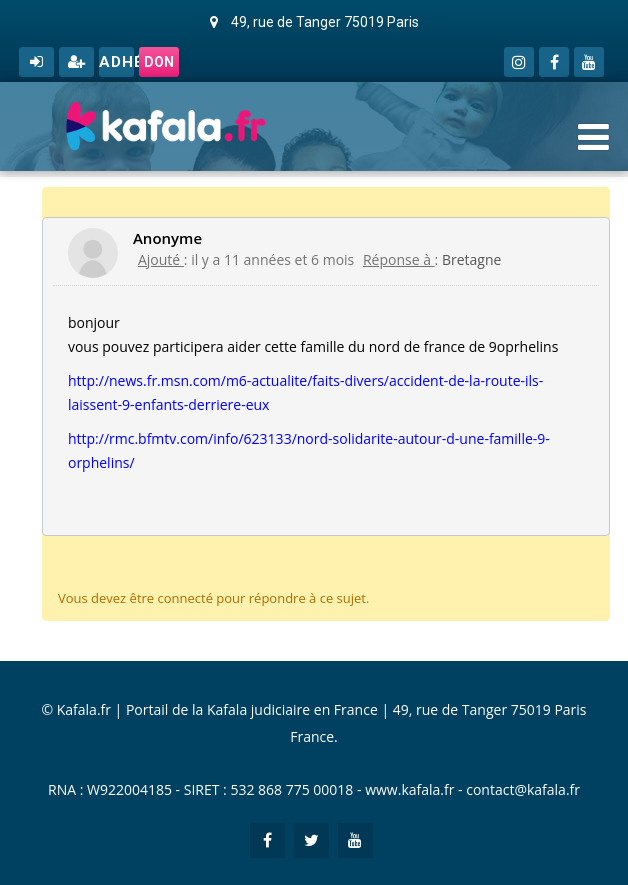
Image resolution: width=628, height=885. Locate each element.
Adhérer (116, 62)
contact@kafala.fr (523, 789)
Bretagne (471, 259)
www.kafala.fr (409, 789)
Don (159, 62)
